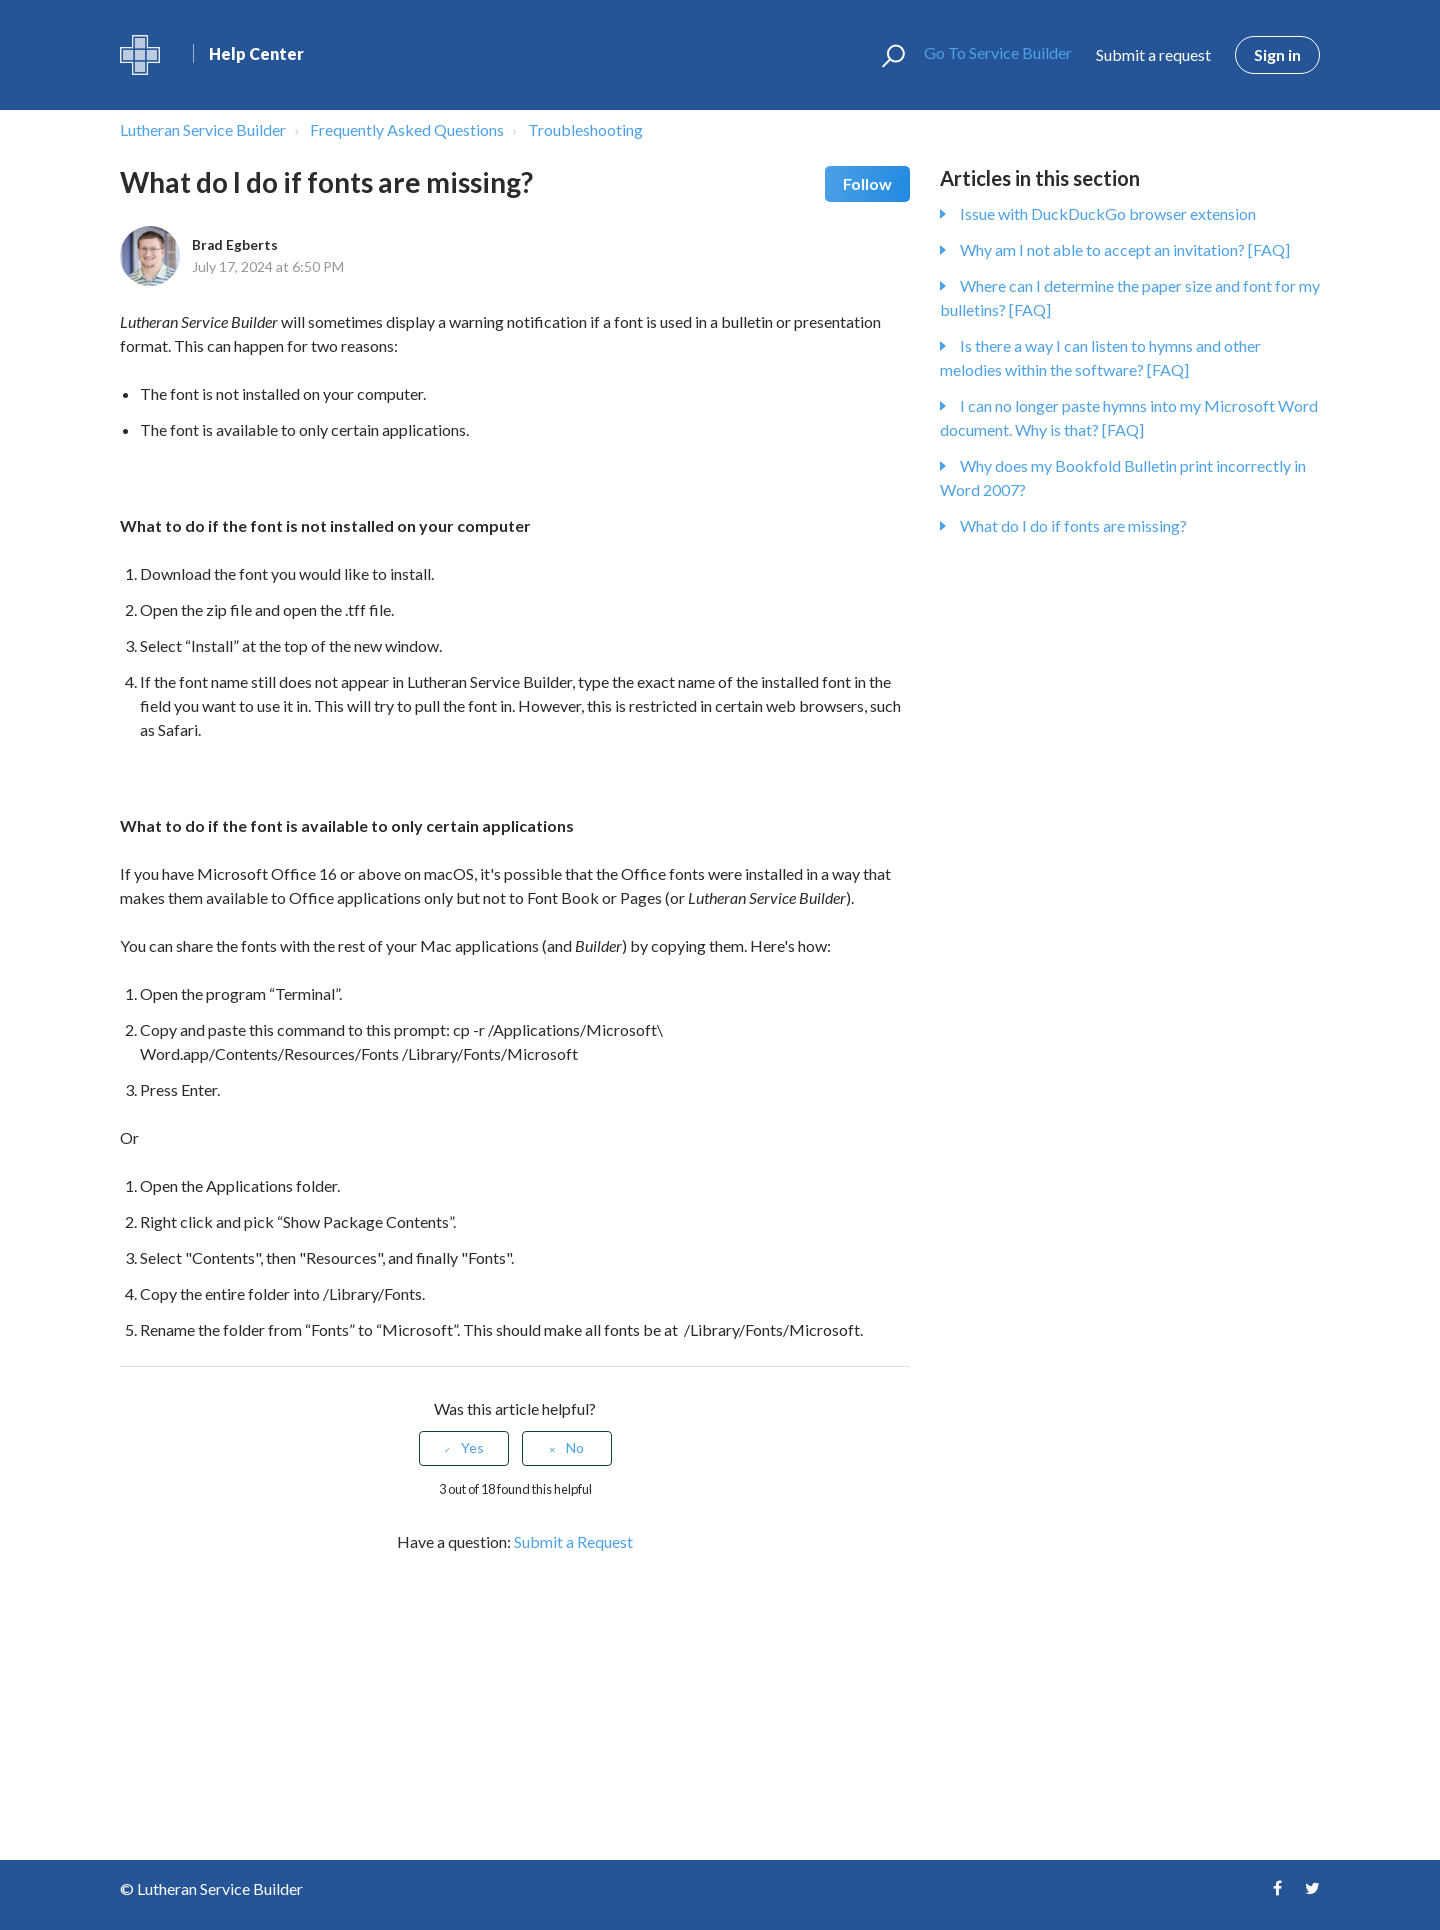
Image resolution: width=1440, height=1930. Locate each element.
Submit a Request (573, 1541)
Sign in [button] (1277, 54)
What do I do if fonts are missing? (1073, 525)
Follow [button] (867, 183)
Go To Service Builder (990, 52)
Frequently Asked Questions (407, 129)
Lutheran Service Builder (203, 129)
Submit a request (1153, 54)
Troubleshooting (585, 129)
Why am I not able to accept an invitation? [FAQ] (1125, 249)
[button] (884, 55)
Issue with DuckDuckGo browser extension (1108, 213)
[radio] (464, 1448)
